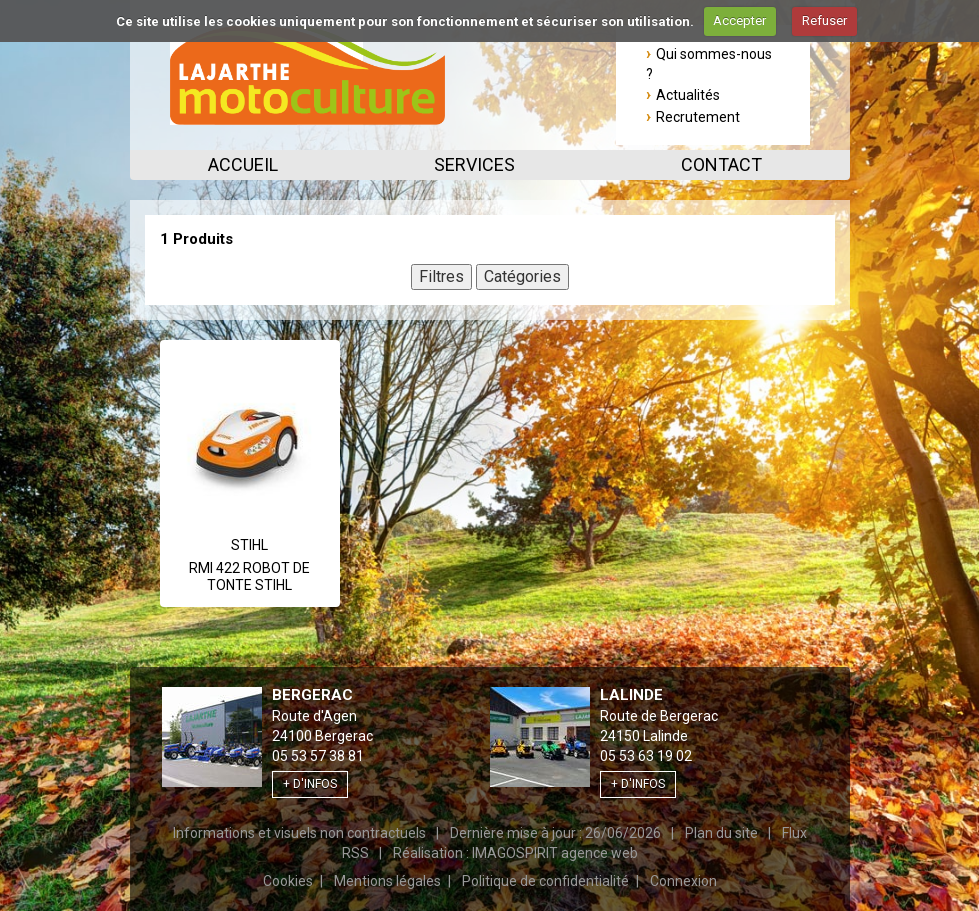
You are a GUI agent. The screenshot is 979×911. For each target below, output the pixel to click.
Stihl (249, 545)
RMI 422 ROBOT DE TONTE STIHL (249, 577)
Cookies (288, 881)
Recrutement (698, 117)
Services (474, 164)
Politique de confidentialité (545, 881)
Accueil (243, 164)
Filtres (441, 276)
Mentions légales (387, 881)
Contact (721, 164)
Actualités (688, 95)
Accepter (739, 20)
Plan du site (721, 833)
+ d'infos (310, 784)
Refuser (824, 20)
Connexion (683, 881)
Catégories (522, 276)
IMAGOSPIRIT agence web (555, 853)
